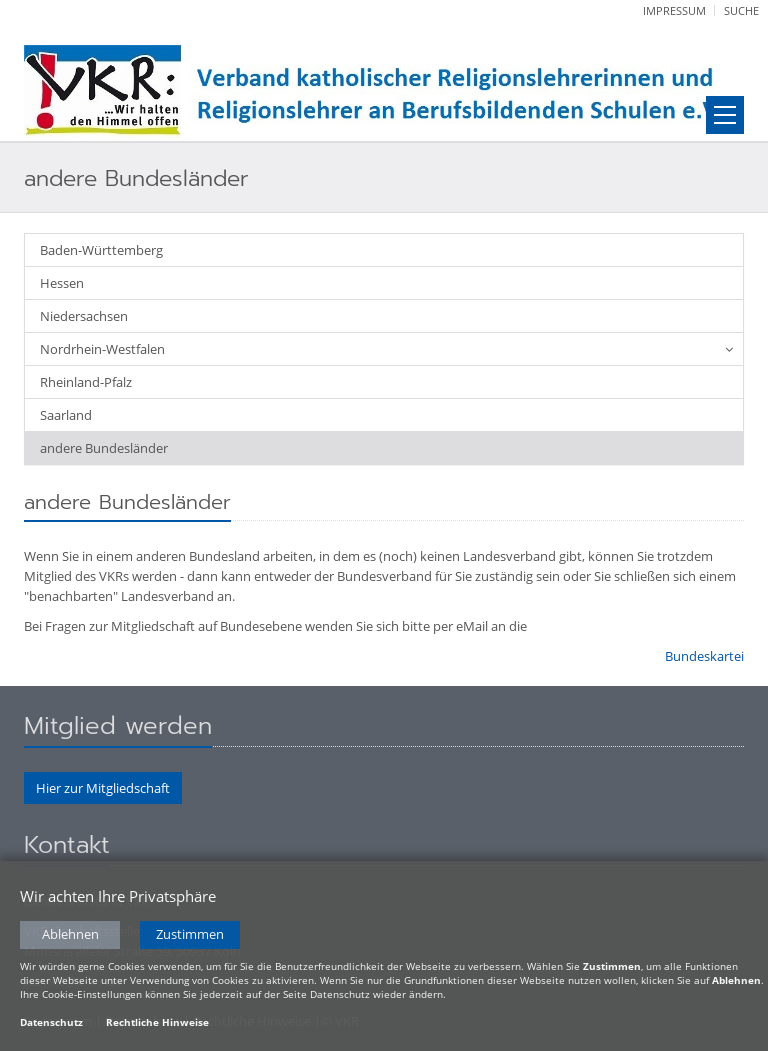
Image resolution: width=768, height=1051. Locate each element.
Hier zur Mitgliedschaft (103, 788)
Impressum (674, 10)
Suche (741, 10)
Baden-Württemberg (101, 250)
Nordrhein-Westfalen (102, 349)
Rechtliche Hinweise (157, 1022)
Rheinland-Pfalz (86, 382)
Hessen (62, 283)
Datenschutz (51, 1022)
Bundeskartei (704, 656)
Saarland (66, 415)
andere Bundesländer (104, 448)
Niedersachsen (84, 316)
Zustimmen (190, 934)
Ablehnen (70, 934)
